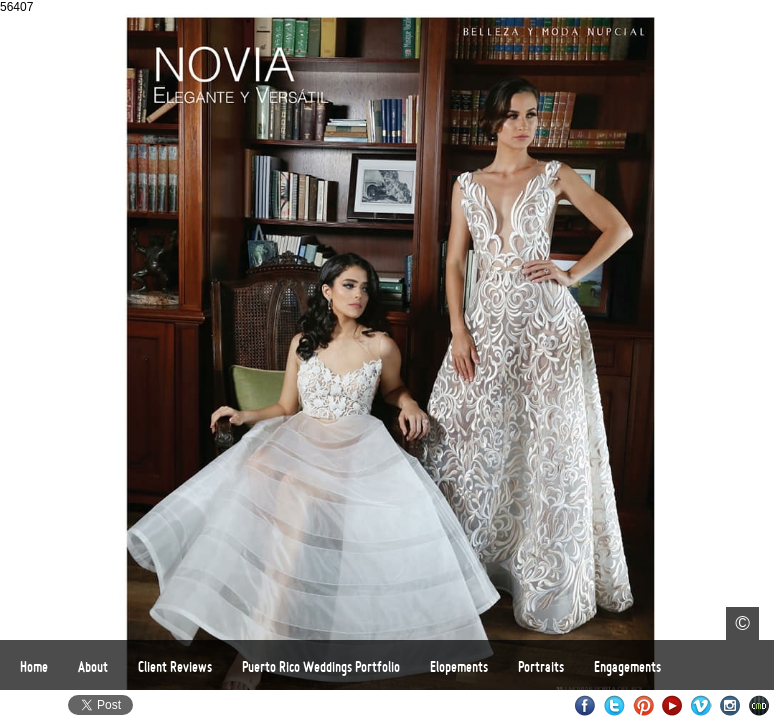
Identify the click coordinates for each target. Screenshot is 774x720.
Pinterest (643, 705)
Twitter (614, 705)
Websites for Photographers (759, 705)
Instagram (730, 705)
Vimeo (701, 705)
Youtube (672, 705)
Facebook (585, 705)
